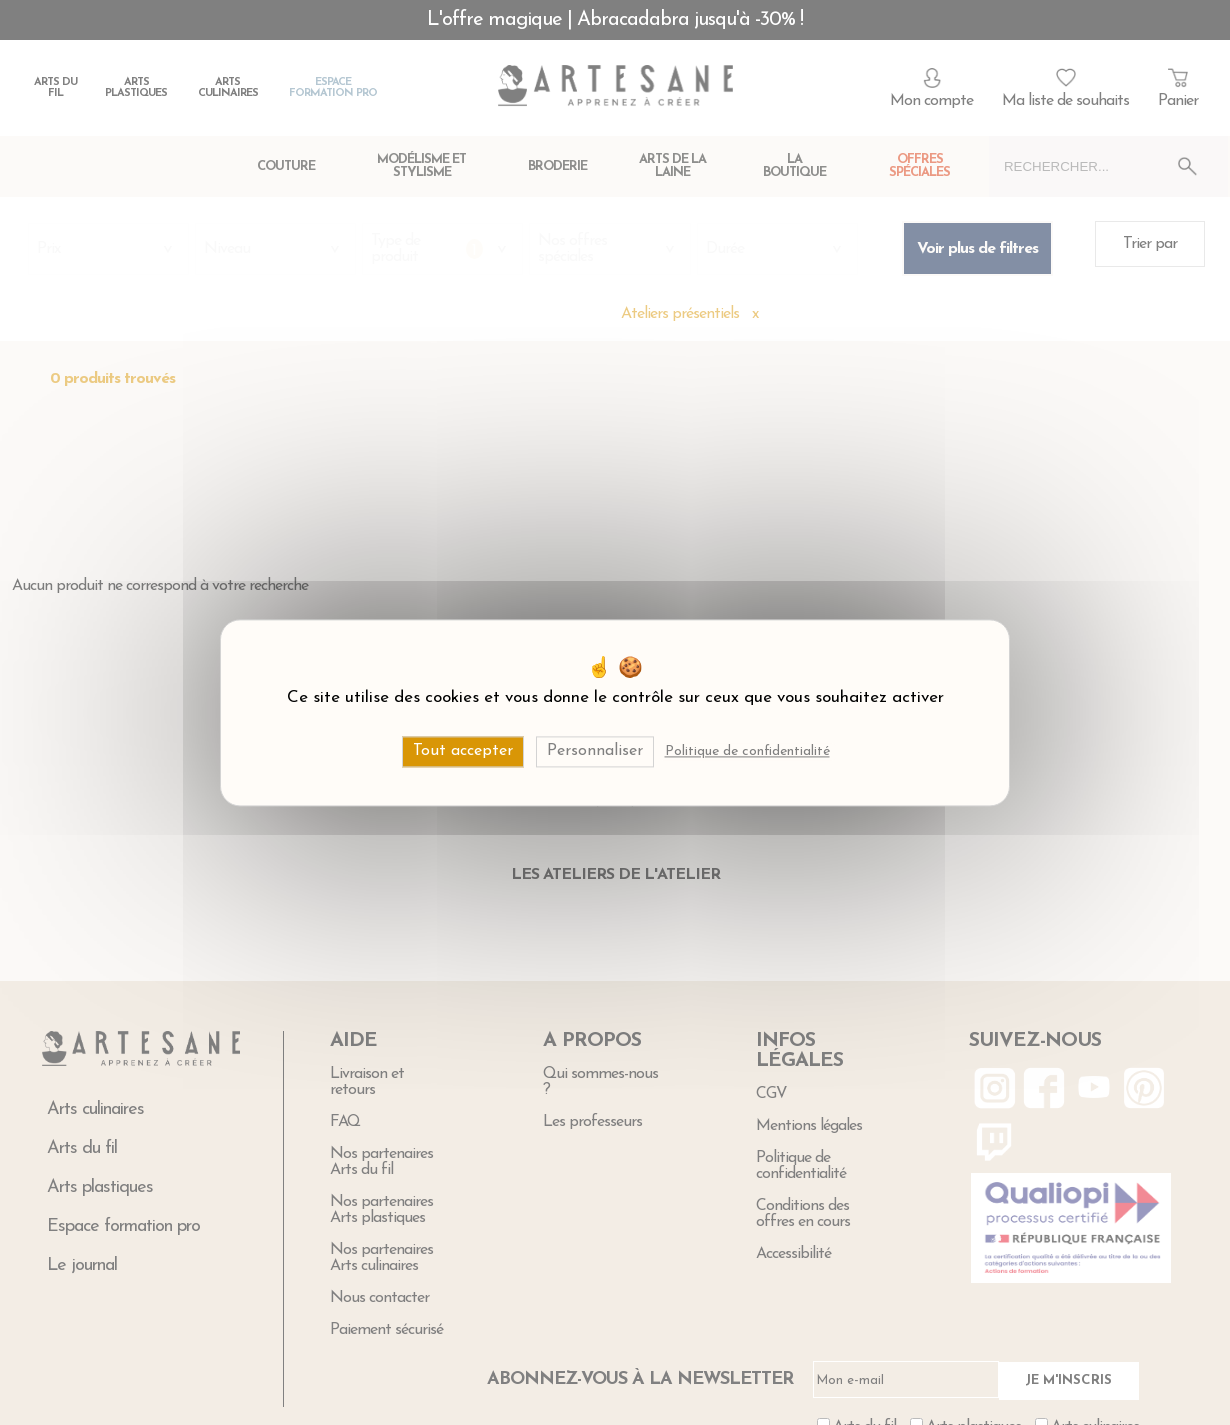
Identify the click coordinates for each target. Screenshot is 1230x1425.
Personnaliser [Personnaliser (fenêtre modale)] (595, 751)
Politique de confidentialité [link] (747, 751)
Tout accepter (463, 751)
